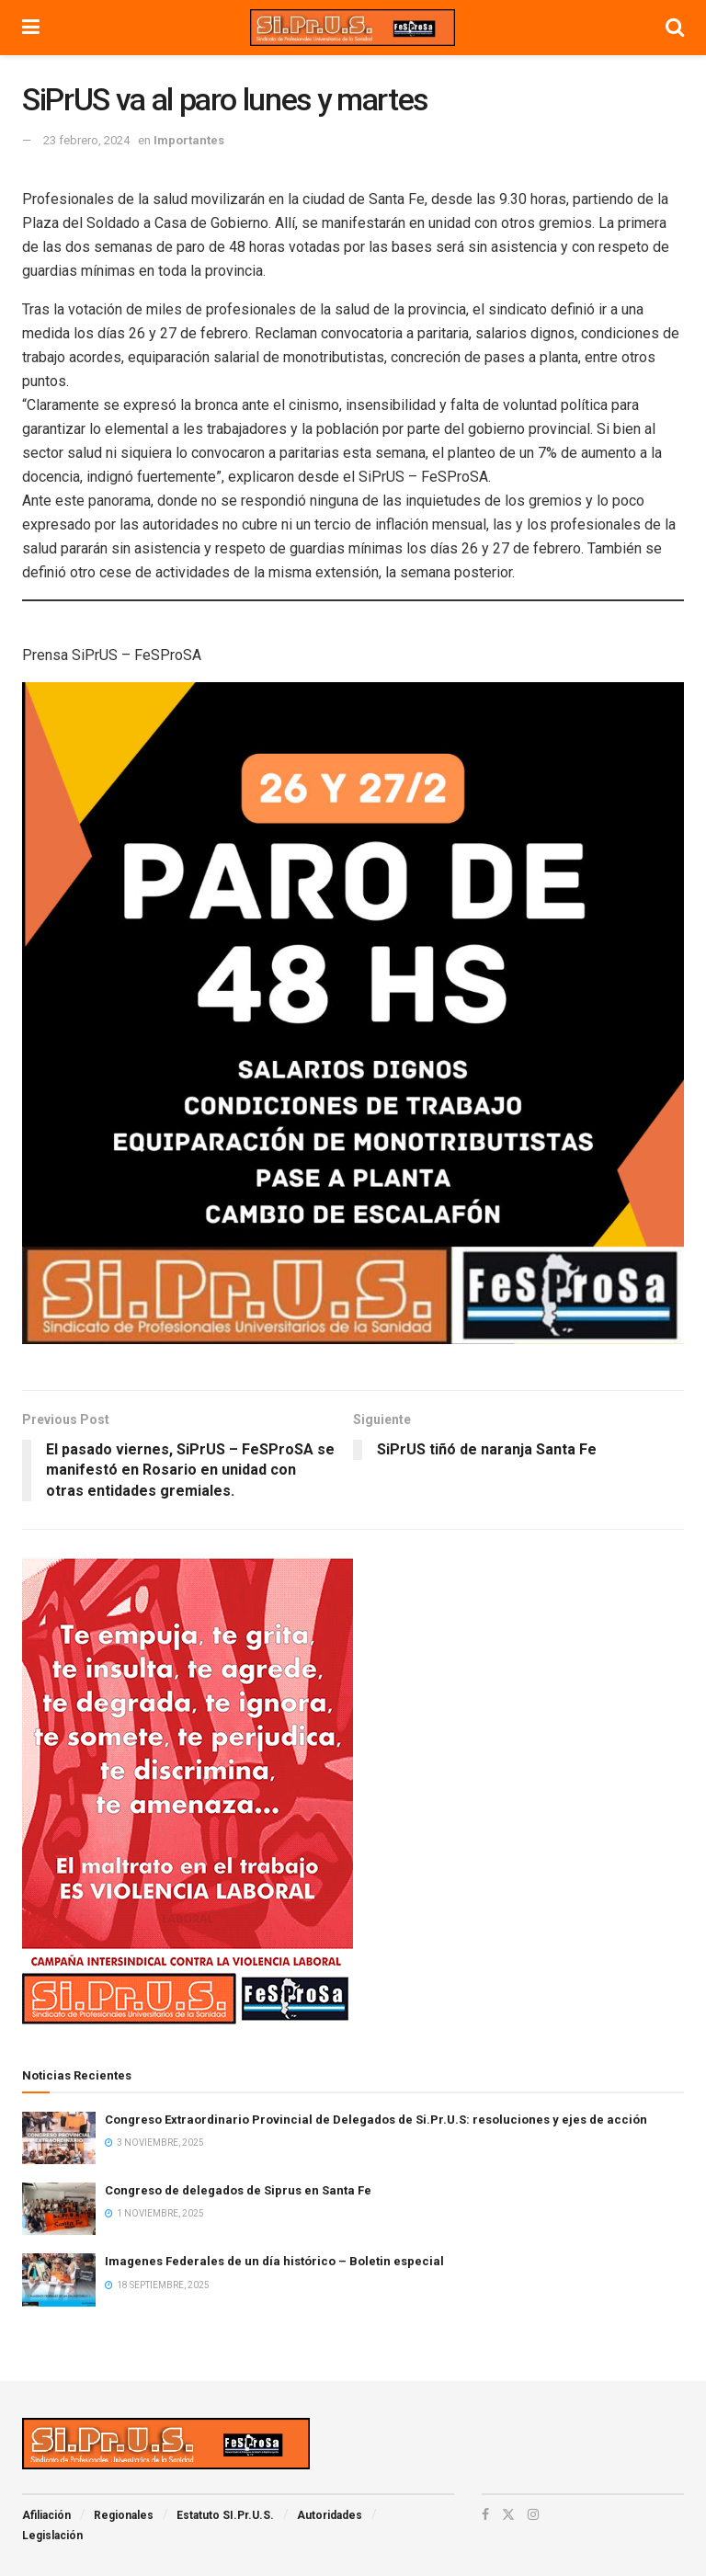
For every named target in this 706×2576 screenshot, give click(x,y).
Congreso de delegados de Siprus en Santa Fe (238, 2190)
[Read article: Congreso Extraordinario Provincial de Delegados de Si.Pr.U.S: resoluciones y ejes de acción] (59, 2138)
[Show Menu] (31, 27)
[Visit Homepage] (352, 27)
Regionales (124, 2515)
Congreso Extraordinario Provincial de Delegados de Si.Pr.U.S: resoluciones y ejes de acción (376, 2119)
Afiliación (46, 2515)
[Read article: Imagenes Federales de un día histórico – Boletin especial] (59, 2279)
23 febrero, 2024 (86, 140)
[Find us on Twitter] (508, 2514)
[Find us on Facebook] (485, 2514)
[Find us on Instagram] (533, 2514)
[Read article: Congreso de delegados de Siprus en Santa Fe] (59, 2209)
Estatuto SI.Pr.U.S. (225, 2515)
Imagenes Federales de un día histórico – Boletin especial (274, 2261)
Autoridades (329, 2515)
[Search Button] (675, 27)
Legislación (52, 2535)
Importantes (189, 140)
